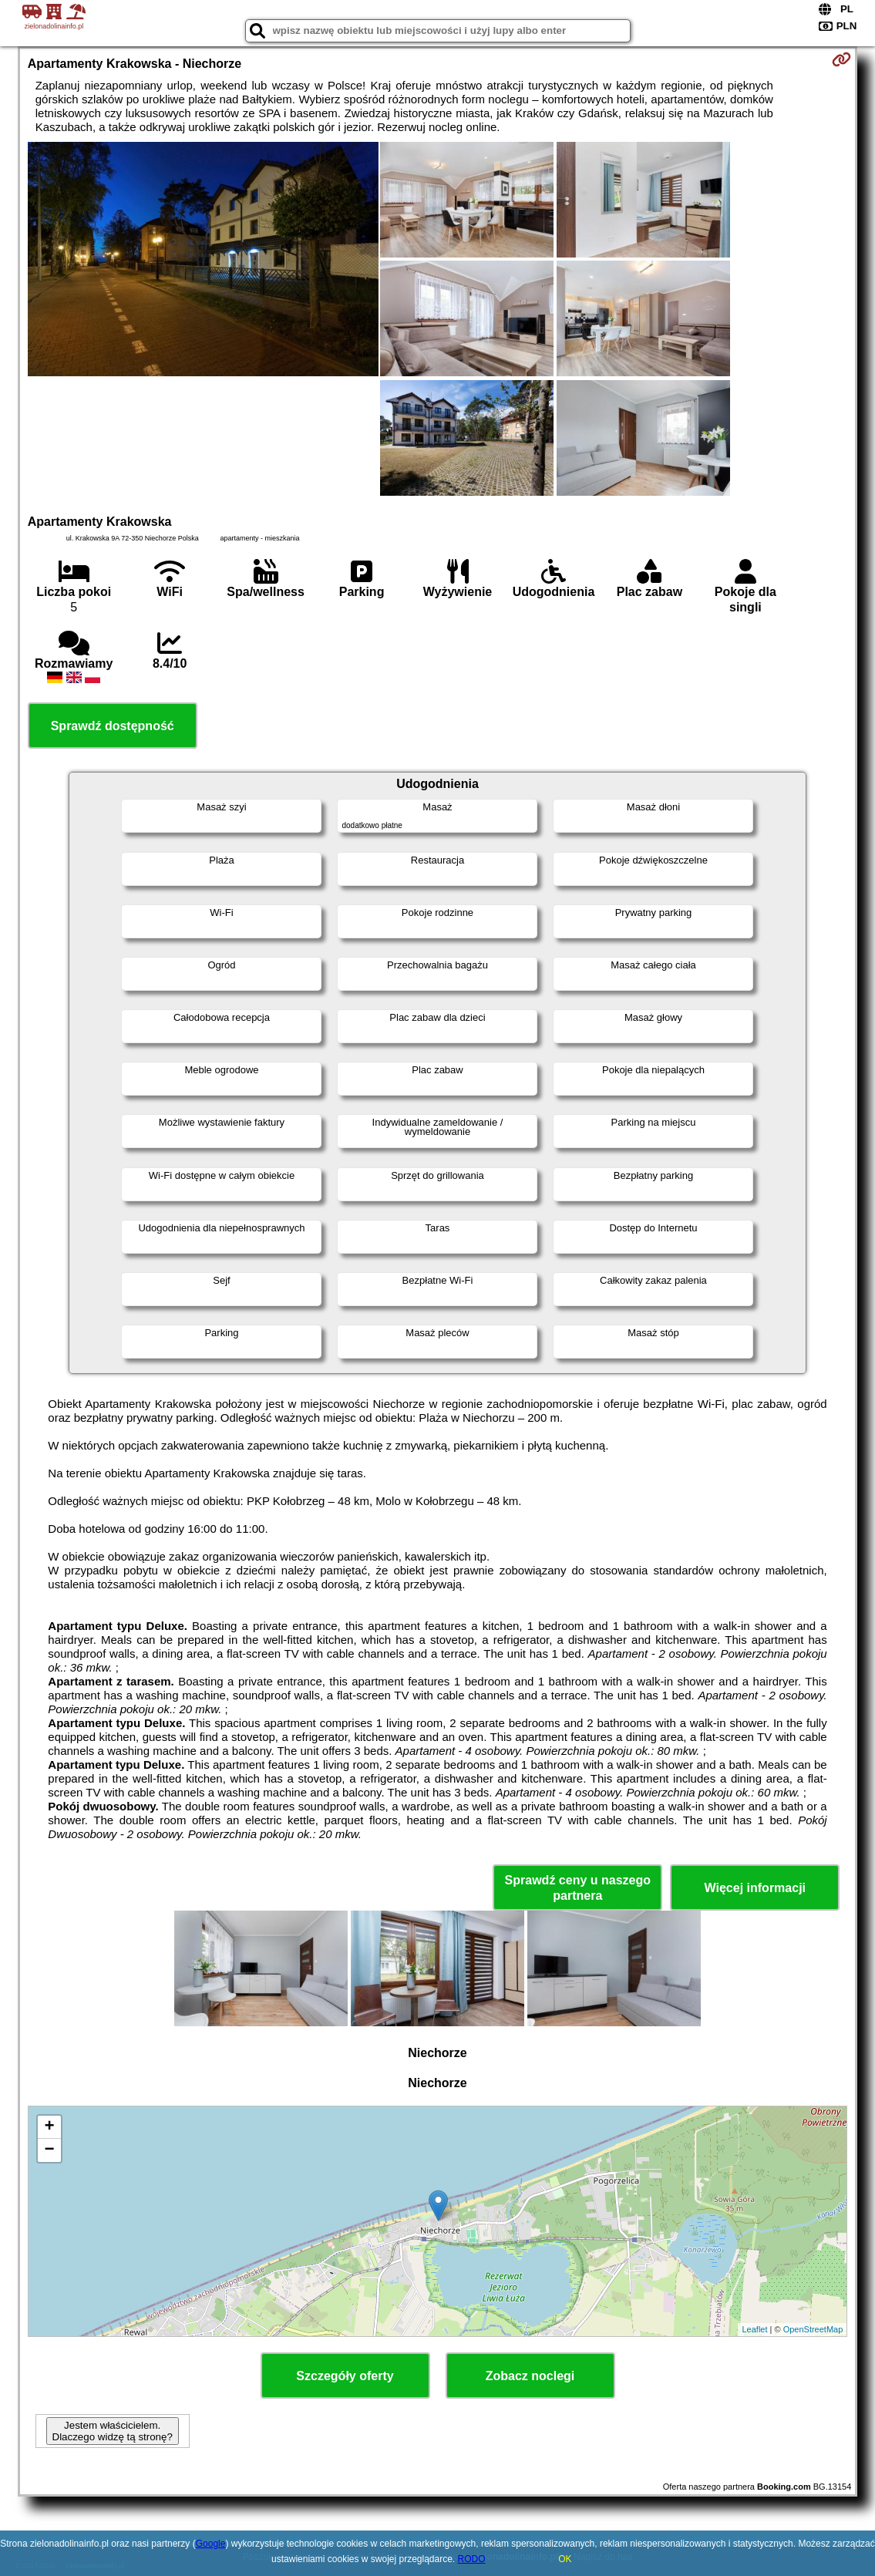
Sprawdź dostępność (112, 725)
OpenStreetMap (813, 2329)
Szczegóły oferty (344, 2375)
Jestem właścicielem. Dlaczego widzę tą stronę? (112, 2431)
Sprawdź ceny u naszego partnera (578, 1887)
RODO (472, 2559)
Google (211, 2543)
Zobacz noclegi (530, 2375)
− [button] (50, 2150)
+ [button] (50, 2127)
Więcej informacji (755, 1887)
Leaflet (754, 2329)
